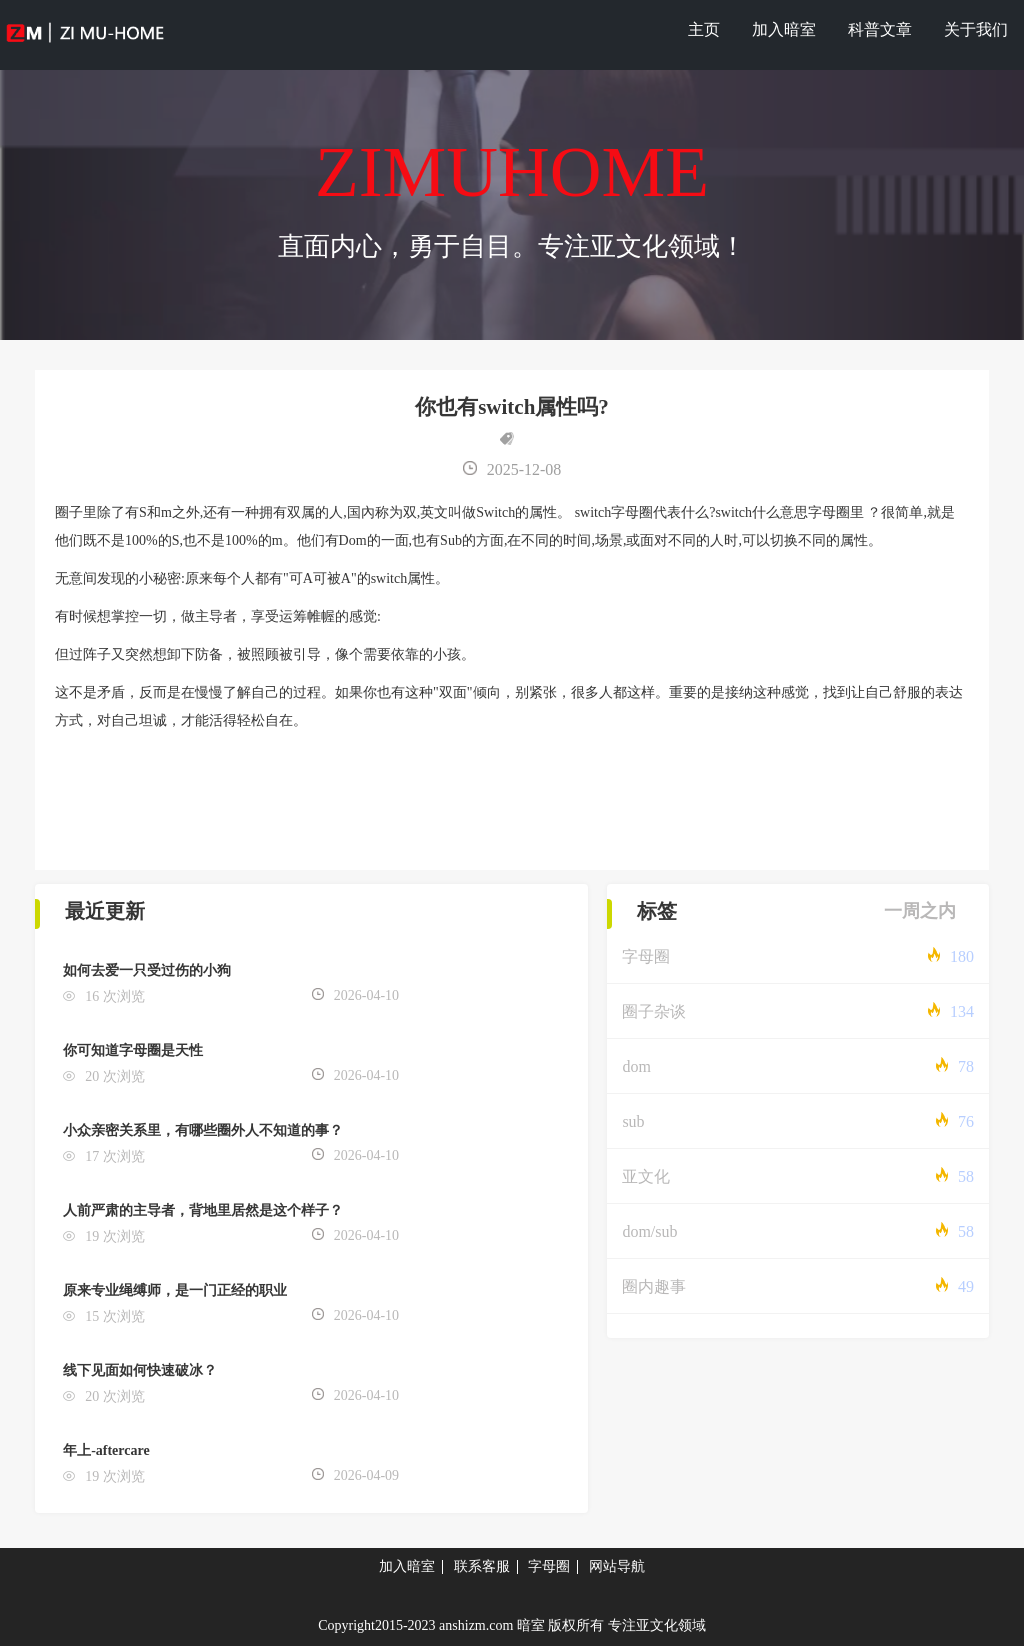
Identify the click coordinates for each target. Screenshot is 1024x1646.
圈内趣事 (654, 1286)
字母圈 (646, 956)
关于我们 (976, 29)
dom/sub (649, 1231)
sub (633, 1121)
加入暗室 (784, 29)
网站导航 (617, 1566)
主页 (704, 29)
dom (636, 1066)
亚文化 (646, 1176)
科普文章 (880, 29)
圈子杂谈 (654, 1011)
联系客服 (482, 1566)
